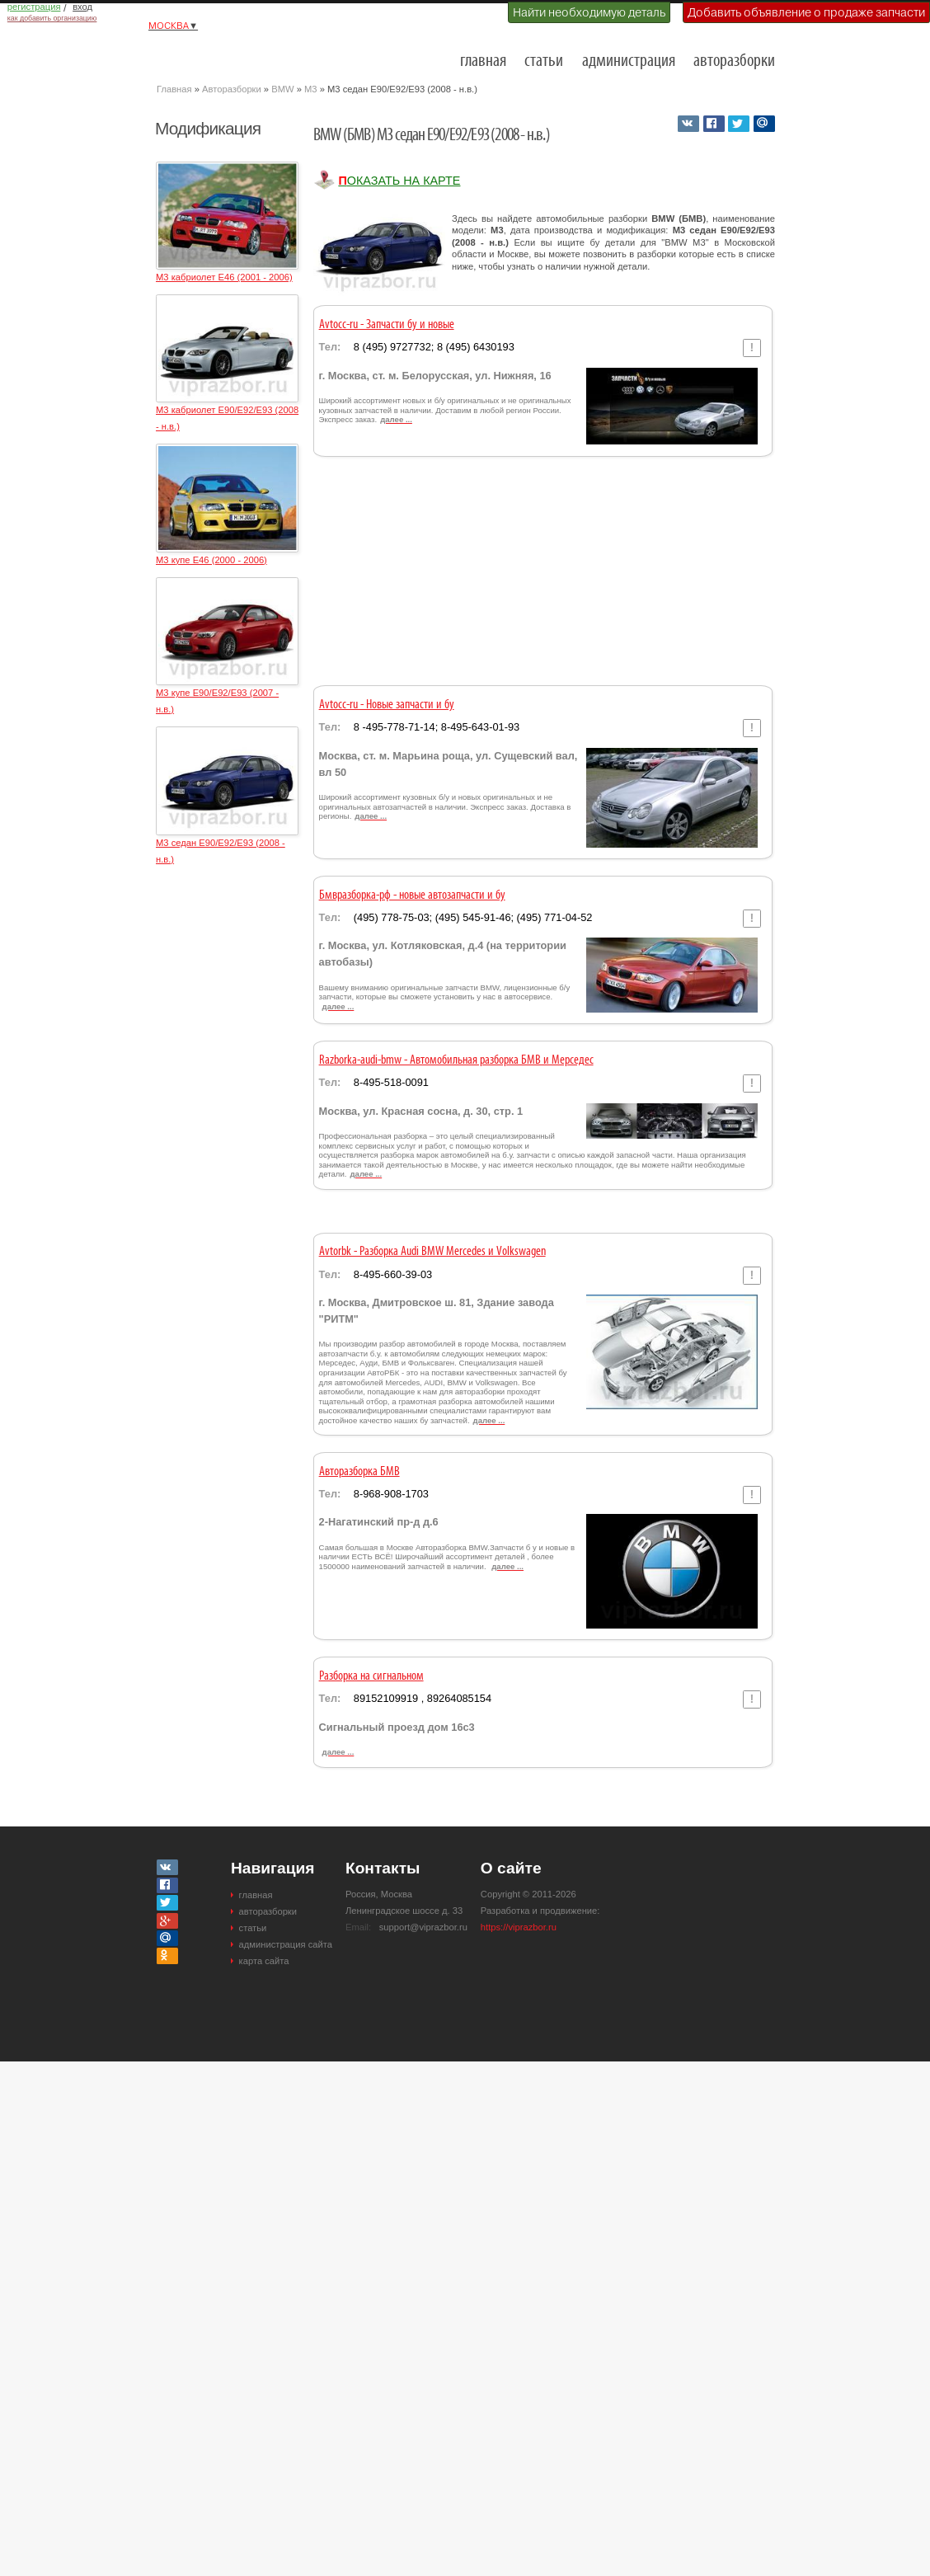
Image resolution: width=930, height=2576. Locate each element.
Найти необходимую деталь (589, 12)
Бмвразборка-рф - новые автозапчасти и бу (412, 895)
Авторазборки (231, 89)
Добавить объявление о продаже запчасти (806, 12)
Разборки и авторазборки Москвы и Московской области (239, 54)
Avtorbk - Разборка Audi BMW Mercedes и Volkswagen (432, 1251)
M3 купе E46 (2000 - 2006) (211, 560)
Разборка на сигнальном (371, 1676)
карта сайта (264, 1961)
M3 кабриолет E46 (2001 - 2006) (224, 277)
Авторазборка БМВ (359, 1471)
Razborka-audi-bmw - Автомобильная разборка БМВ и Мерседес (456, 1060)
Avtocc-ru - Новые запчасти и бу (386, 705)
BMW (282, 89)
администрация (628, 61)
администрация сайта (285, 1944)
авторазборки (734, 61)
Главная (174, 89)
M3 (310, 89)
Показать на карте (399, 180)
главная (483, 61)
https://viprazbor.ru (519, 1927)
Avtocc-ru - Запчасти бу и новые (386, 324)
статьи (543, 61)
